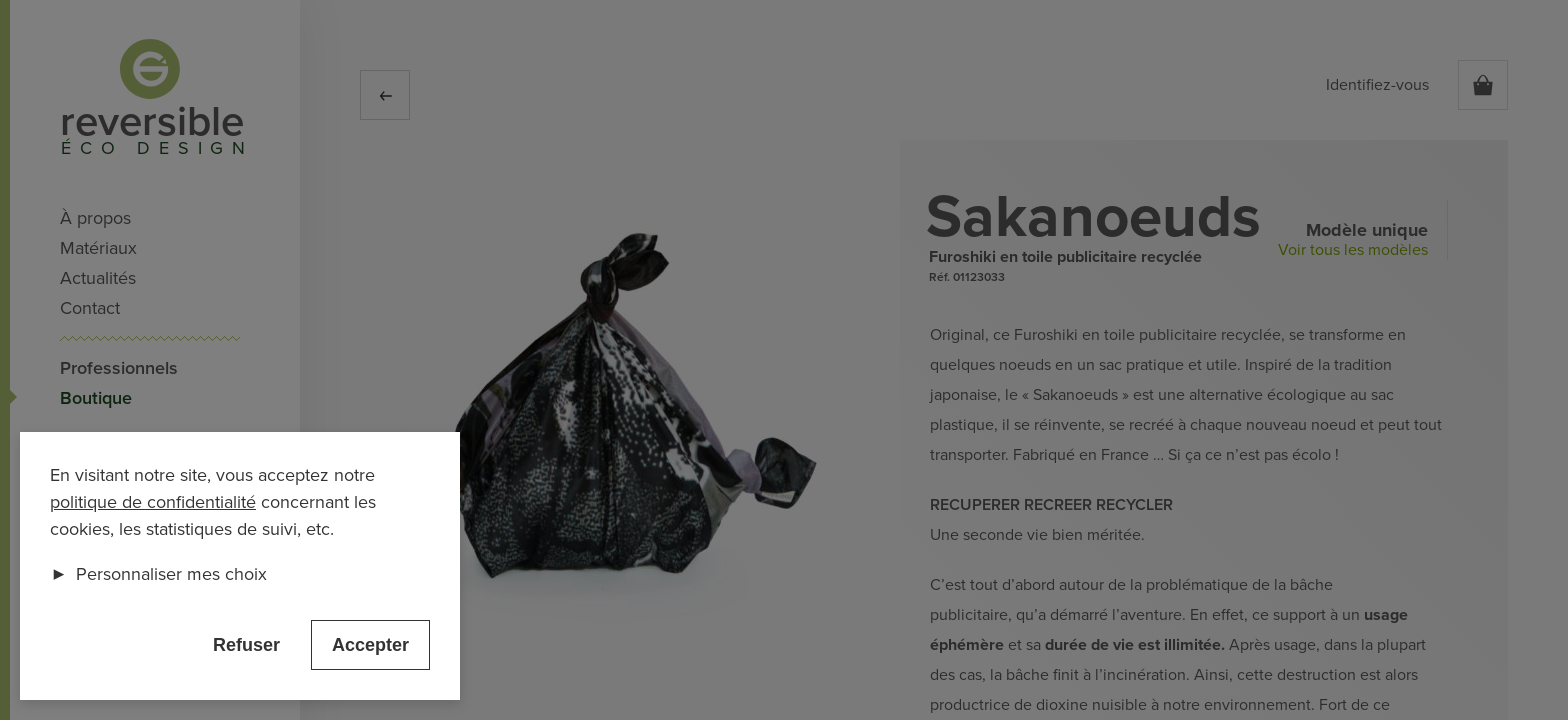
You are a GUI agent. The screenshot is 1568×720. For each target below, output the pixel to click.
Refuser (246, 645)
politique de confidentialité (153, 502)
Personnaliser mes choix (158, 574)
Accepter (370, 645)
